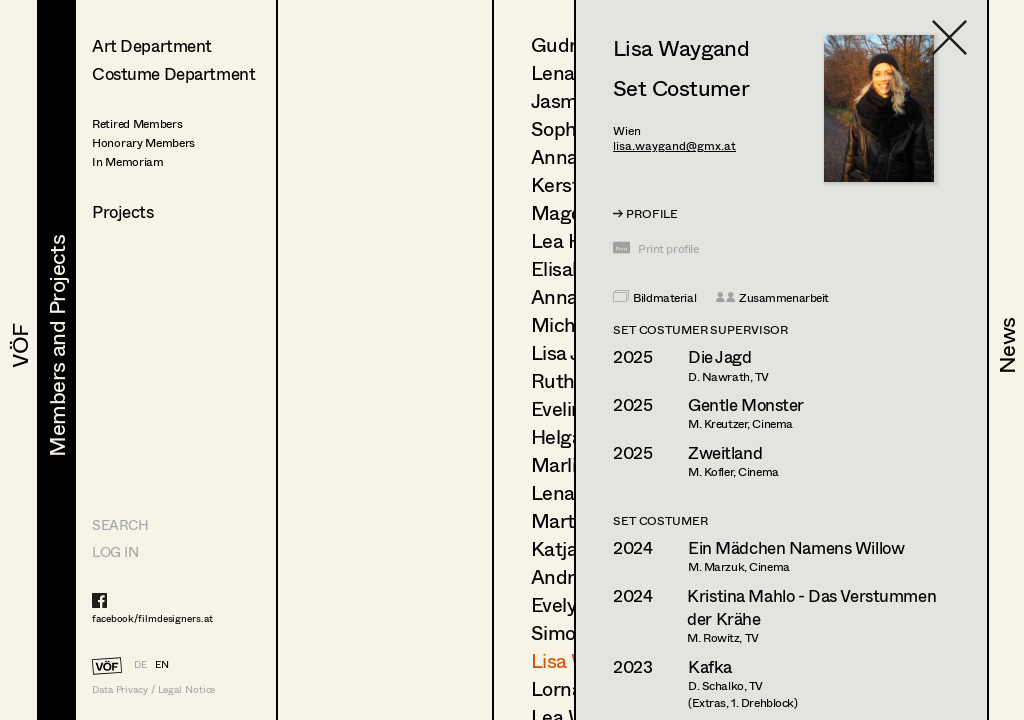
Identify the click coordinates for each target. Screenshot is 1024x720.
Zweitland (725, 452)
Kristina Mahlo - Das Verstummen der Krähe (811, 607)
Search (120, 524)
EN (162, 664)
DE (140, 664)
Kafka (710, 666)
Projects (123, 211)
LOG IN (115, 551)
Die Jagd (720, 356)
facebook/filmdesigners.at (152, 618)
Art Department (152, 45)
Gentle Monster (746, 404)
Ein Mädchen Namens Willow (796, 547)
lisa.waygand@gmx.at (674, 145)
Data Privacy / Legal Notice (153, 689)
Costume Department (173, 73)
